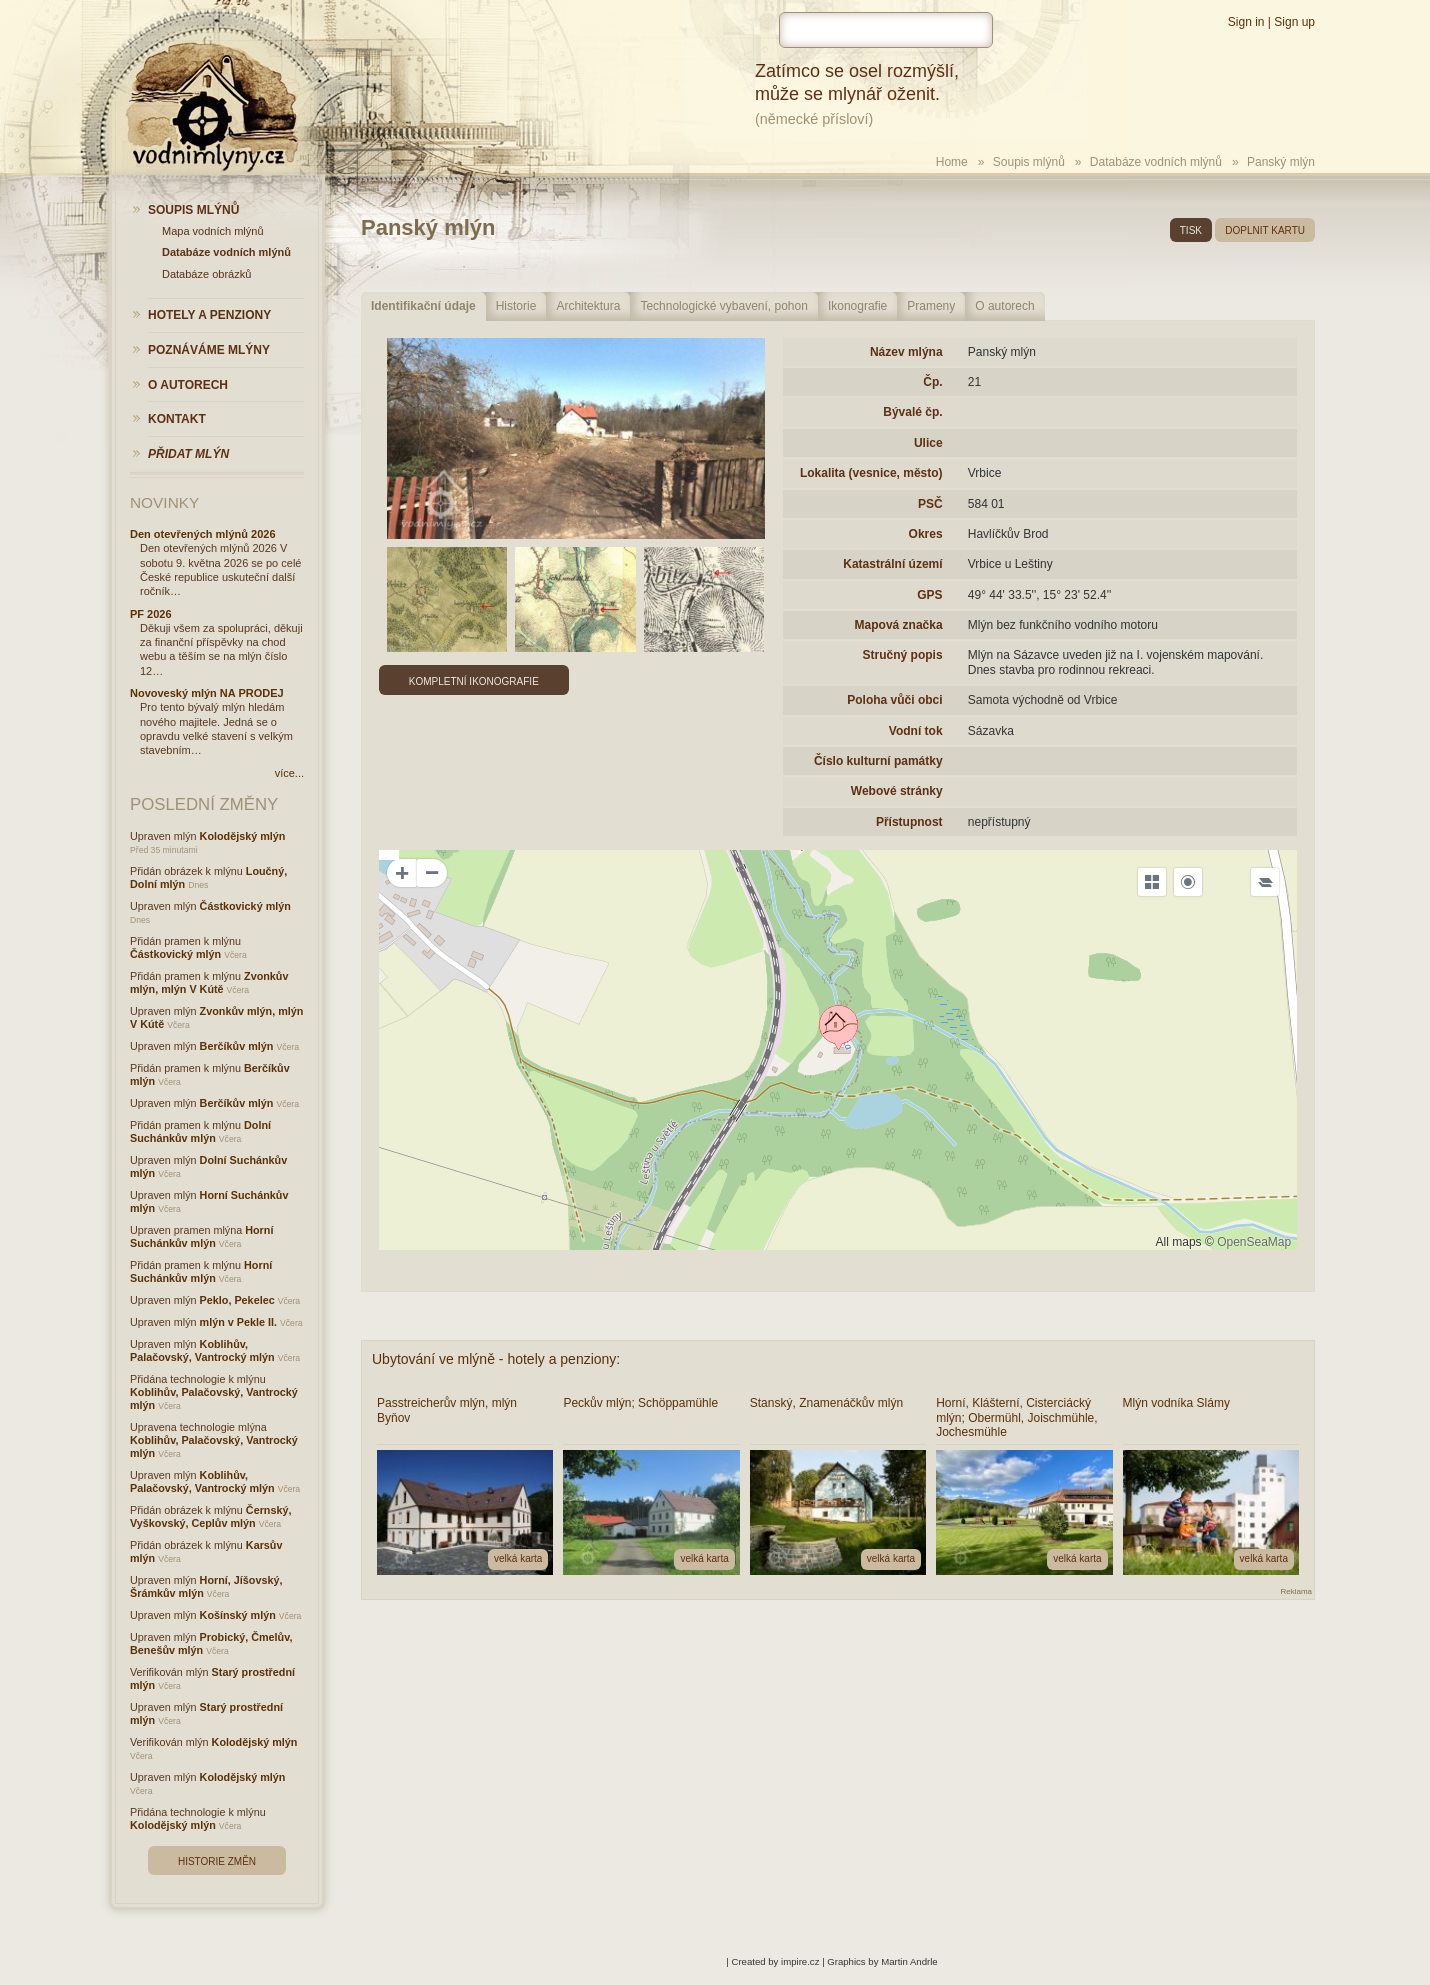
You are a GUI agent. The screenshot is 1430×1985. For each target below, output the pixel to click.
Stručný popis (903, 655)
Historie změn (217, 1861)
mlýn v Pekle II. (238, 1322)
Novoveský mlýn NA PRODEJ (207, 693)
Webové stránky (897, 791)
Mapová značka (899, 625)
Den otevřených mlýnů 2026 (203, 534)
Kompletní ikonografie (474, 681)
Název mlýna (906, 352)
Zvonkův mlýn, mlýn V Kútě (209, 982)
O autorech (1004, 306)
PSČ (930, 504)
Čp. (932, 382)
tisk (1191, 230)
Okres (926, 534)
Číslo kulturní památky (878, 761)
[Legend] (1265, 882)
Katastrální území (892, 564)
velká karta (518, 1558)
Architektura (588, 306)
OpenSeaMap (1254, 1242)
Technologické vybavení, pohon (723, 306)
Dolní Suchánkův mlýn (200, 1131)
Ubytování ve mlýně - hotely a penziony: (496, 1359)
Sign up (1294, 22)
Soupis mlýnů (1029, 162)
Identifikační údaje (423, 306)
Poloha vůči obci (894, 700)
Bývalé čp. (912, 412)
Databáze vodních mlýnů (1156, 162)
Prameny (931, 306)
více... (289, 773)
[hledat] (886, 30)
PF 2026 (151, 614)
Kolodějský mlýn (243, 836)
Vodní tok (916, 731)
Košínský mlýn (238, 1615)
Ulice (928, 443)
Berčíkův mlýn (237, 1046)
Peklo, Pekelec (237, 1300)
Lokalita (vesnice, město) (871, 473)
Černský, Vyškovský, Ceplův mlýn (210, 1516)
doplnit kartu (1265, 230)
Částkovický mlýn (245, 906)
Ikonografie (857, 306)
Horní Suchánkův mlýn (201, 1236)
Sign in (1246, 22)
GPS (929, 595)
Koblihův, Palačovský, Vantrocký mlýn (202, 1350)
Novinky (164, 502)
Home (952, 162)
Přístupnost (909, 822)
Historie (516, 306)
